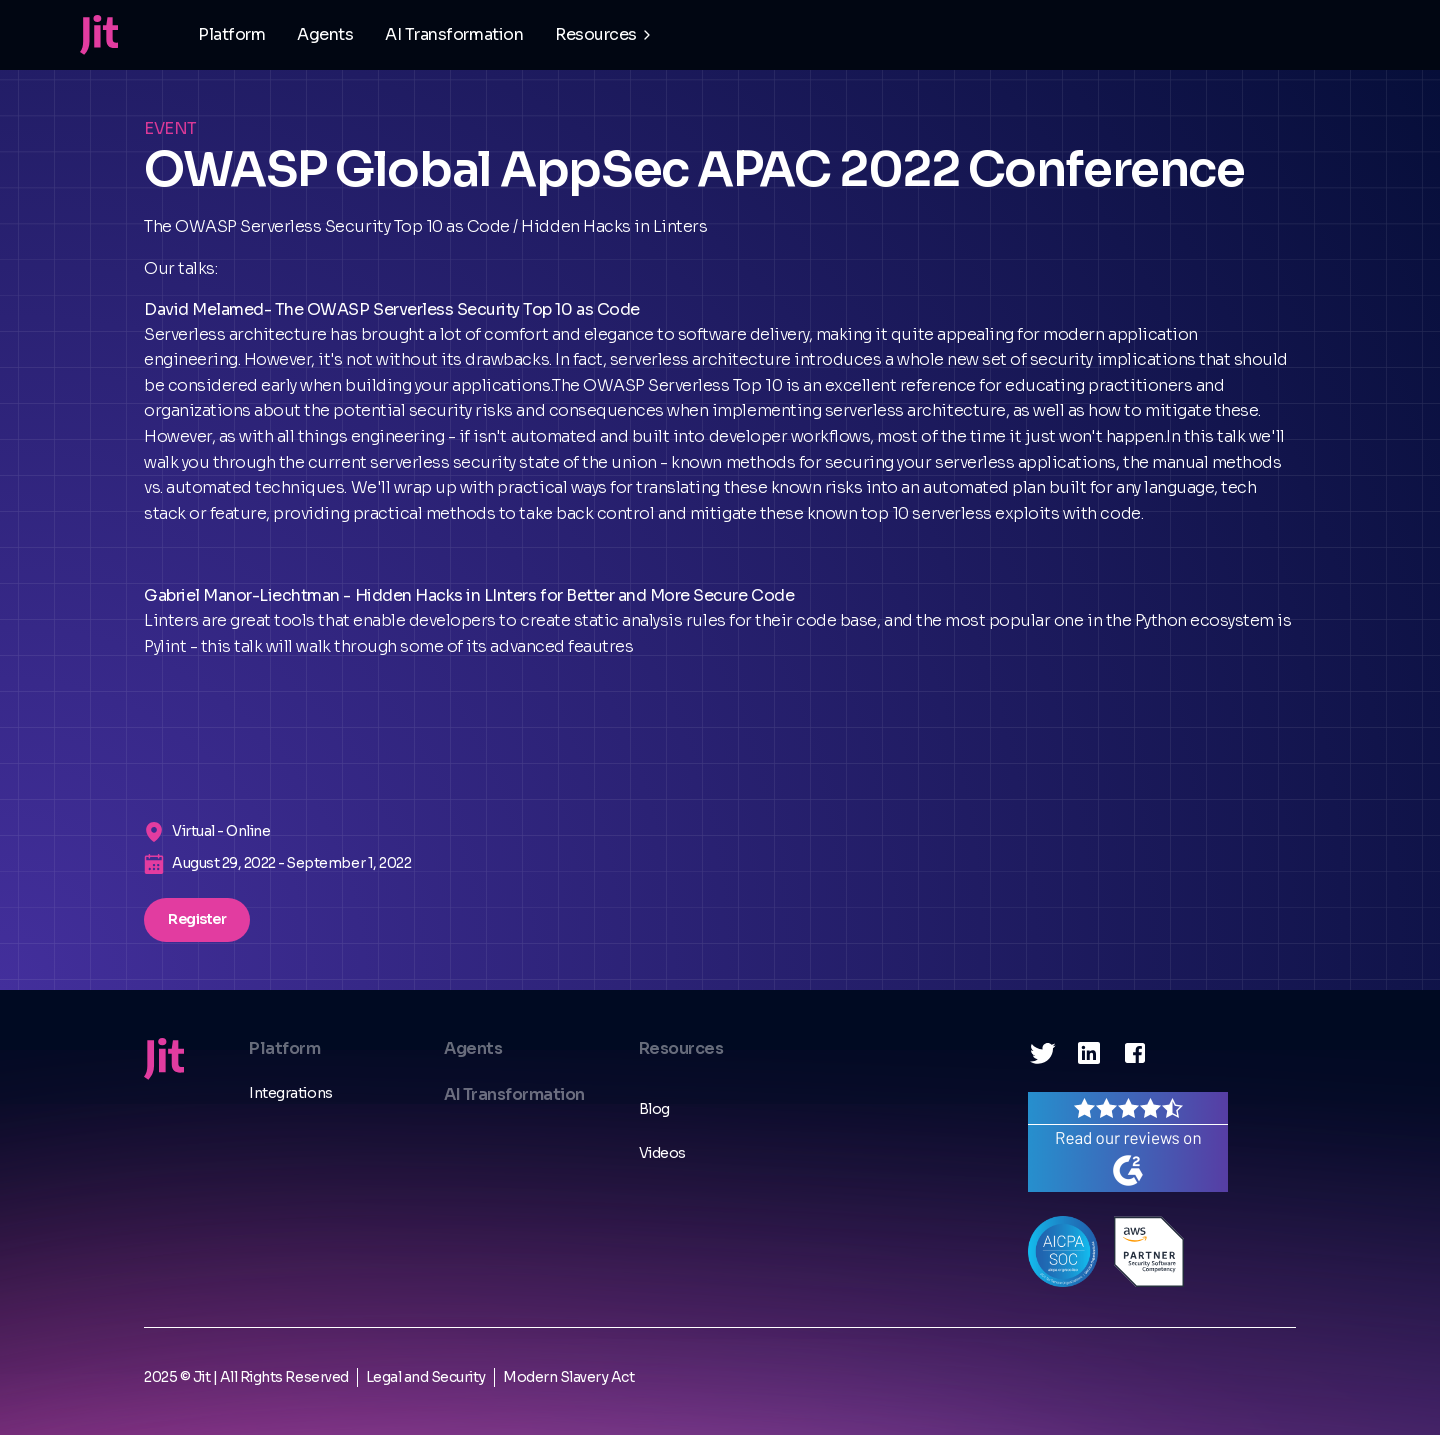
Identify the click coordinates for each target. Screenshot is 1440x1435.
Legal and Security (426, 1377)
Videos (662, 1153)
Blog (654, 1109)
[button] (605, 35)
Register (197, 919)
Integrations (290, 1093)
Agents (325, 34)
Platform (231, 34)
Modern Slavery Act (568, 1377)
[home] (99, 35)
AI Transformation (454, 34)
